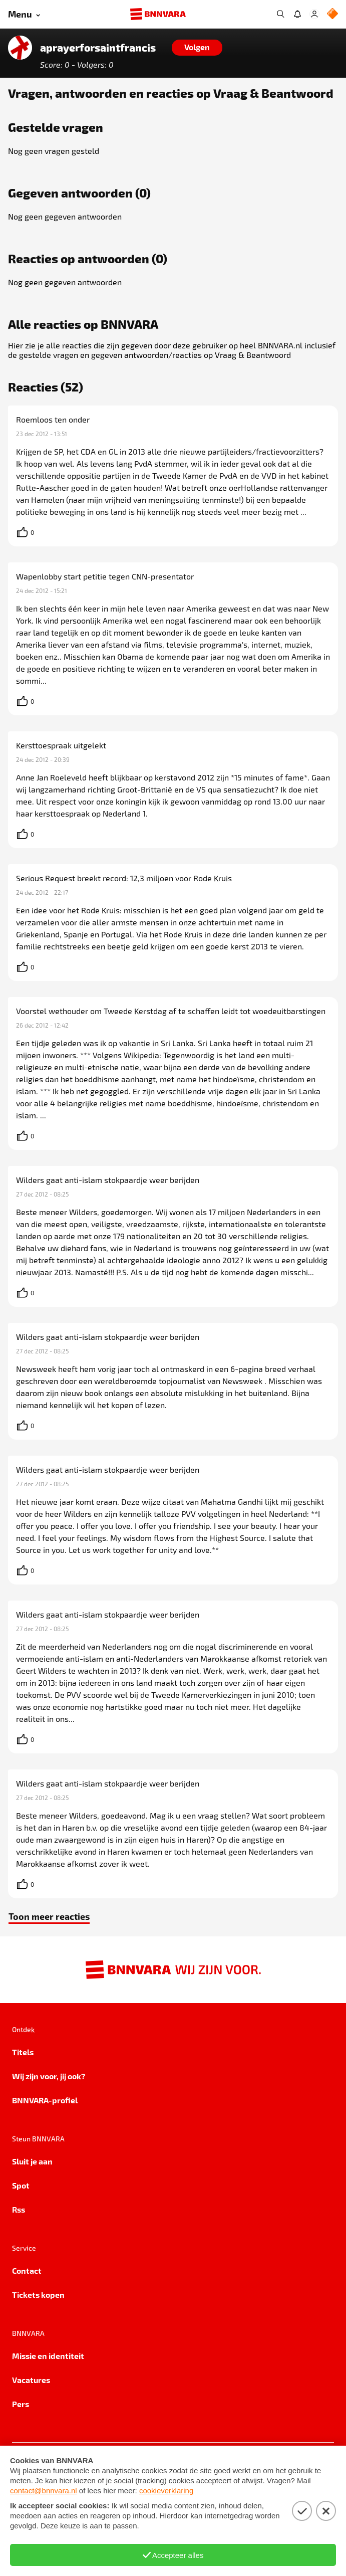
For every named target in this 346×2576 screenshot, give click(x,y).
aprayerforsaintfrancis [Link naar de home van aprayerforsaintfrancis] (98, 48)
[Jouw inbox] (297, 14)
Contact (27, 2270)
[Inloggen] (314, 14)
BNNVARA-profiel (45, 2100)
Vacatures (31, 2380)
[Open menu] (24, 14)
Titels (23, 2052)
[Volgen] (197, 48)
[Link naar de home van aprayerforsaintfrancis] (20, 48)
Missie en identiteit (48, 2355)
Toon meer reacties (49, 1916)
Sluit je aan (32, 2161)
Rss (18, 2209)
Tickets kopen (38, 2294)
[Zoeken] (280, 14)
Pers (20, 2404)
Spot (21, 2185)
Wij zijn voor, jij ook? (48, 2076)
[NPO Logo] (332, 14)
